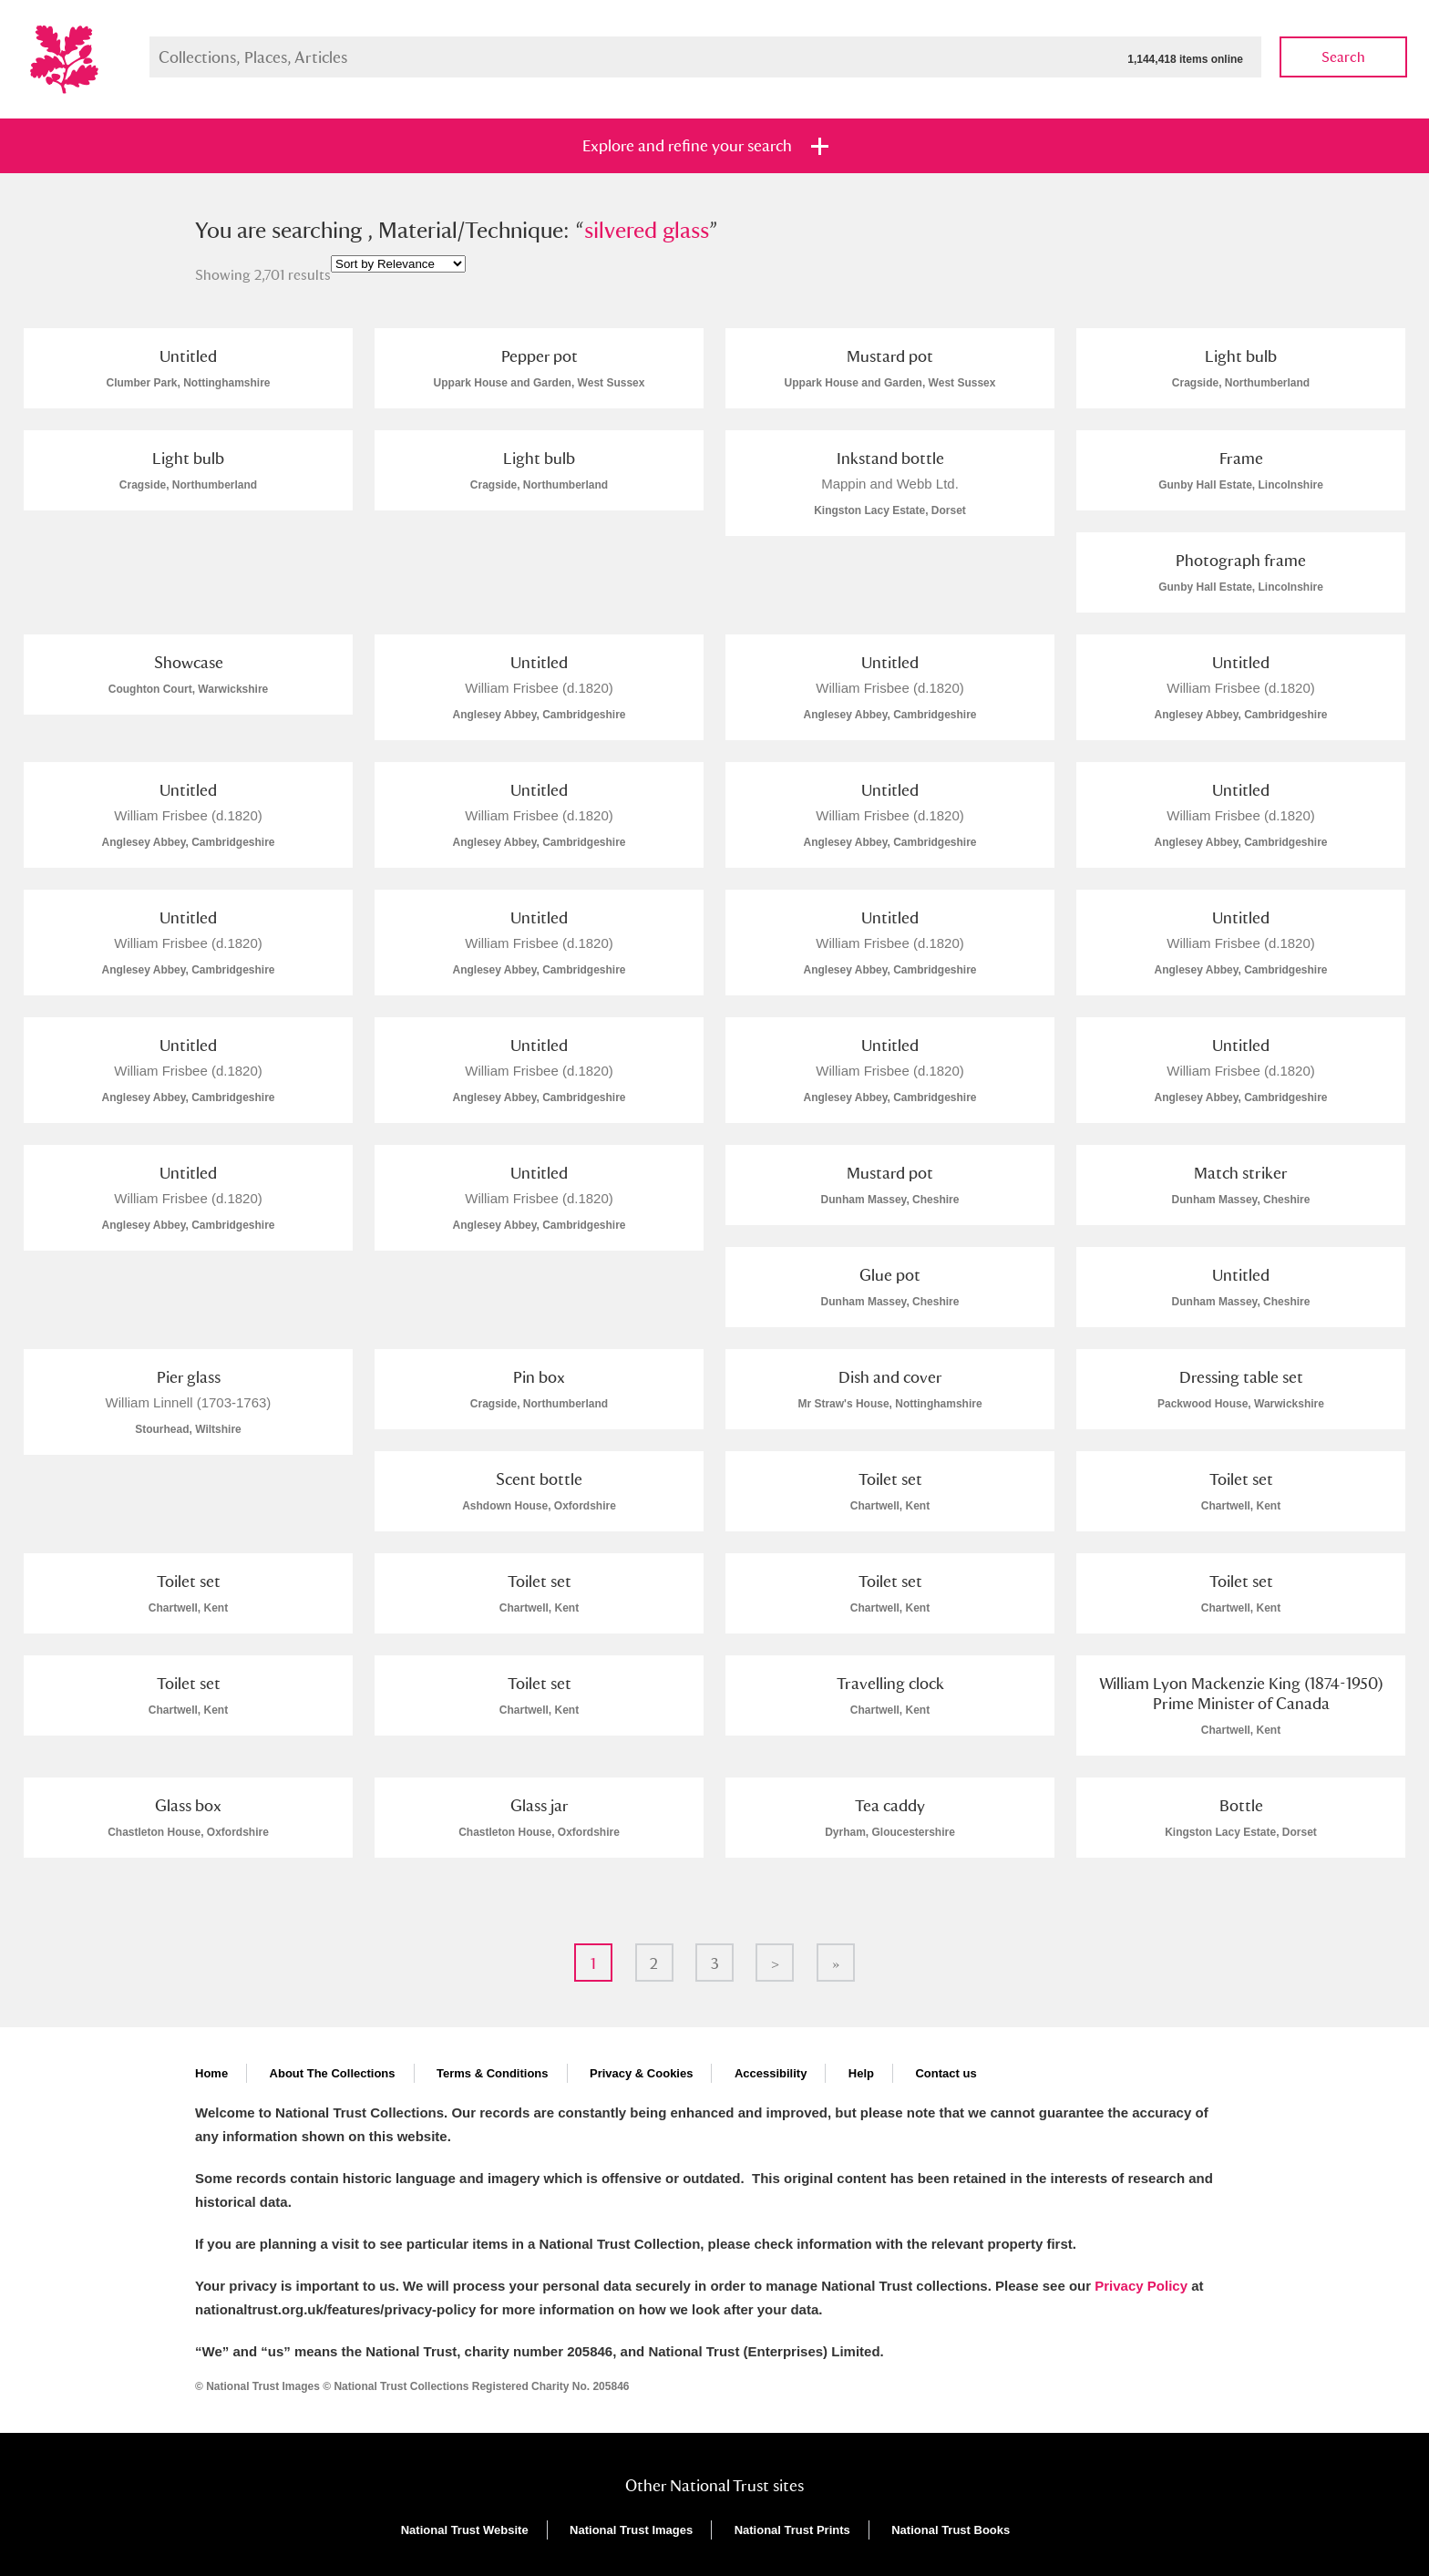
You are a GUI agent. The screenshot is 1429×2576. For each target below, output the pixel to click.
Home (211, 2073)
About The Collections (333, 2073)
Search (1343, 57)
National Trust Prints (792, 2530)
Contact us (945, 2073)
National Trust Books (950, 2530)
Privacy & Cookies (641, 2073)
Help (861, 2073)
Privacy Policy (1141, 2285)
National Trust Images (631, 2530)
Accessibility (771, 2073)
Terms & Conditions (493, 2073)
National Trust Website (465, 2530)
